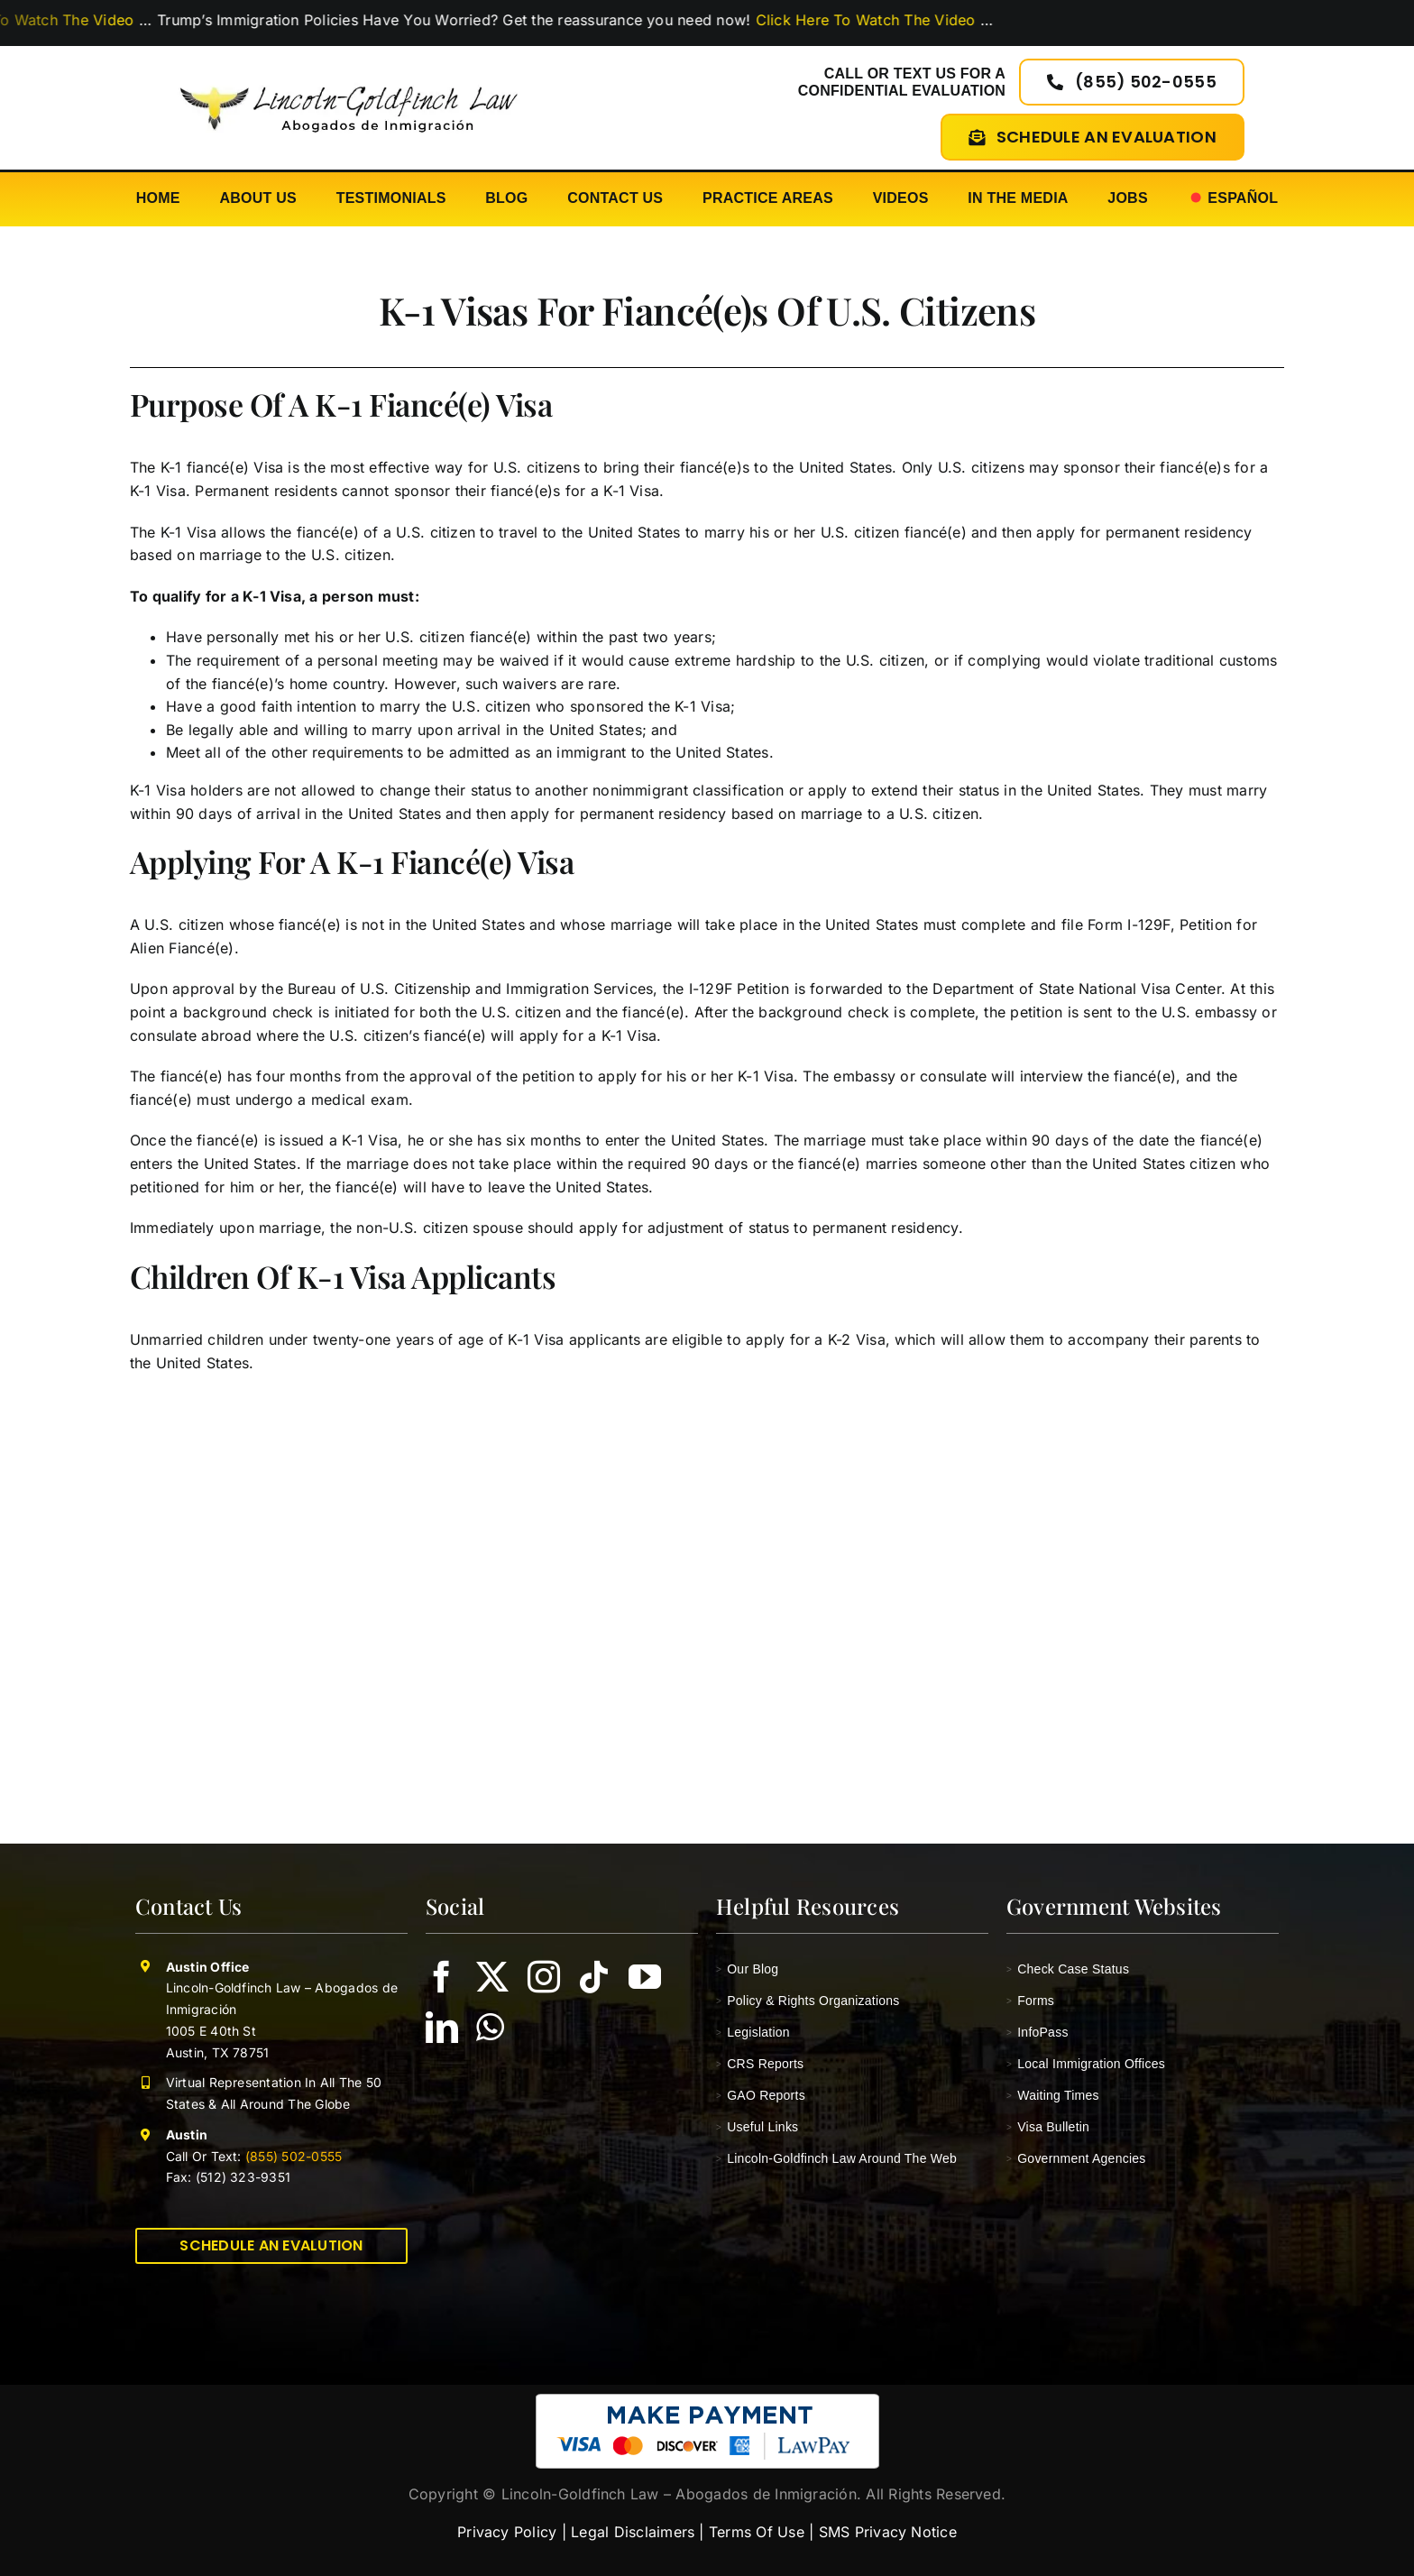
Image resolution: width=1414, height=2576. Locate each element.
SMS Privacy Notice (888, 2532)
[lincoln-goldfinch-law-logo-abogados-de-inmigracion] (349, 77)
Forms (1030, 2000)
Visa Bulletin (1047, 2127)
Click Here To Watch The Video (899, 20)
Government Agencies (1076, 2158)
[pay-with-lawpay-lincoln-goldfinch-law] (707, 2401)
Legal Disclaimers (632, 2532)
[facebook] (442, 1977)
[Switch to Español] (1233, 199)
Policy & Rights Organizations (808, 2000)
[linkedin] (442, 2027)
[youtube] (645, 1977)
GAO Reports (760, 2095)
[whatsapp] (490, 2027)
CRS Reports (759, 2063)
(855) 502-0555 (292, 2156)
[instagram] (544, 1977)
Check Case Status (1067, 1969)
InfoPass (1037, 2032)
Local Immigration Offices (1085, 2063)
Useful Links (757, 2127)
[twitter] (492, 1977)
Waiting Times (1052, 2095)
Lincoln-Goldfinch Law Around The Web (836, 2158)
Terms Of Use (756, 2532)
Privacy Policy (506, 2532)
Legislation (753, 2032)
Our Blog (747, 1969)
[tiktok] (594, 1977)
